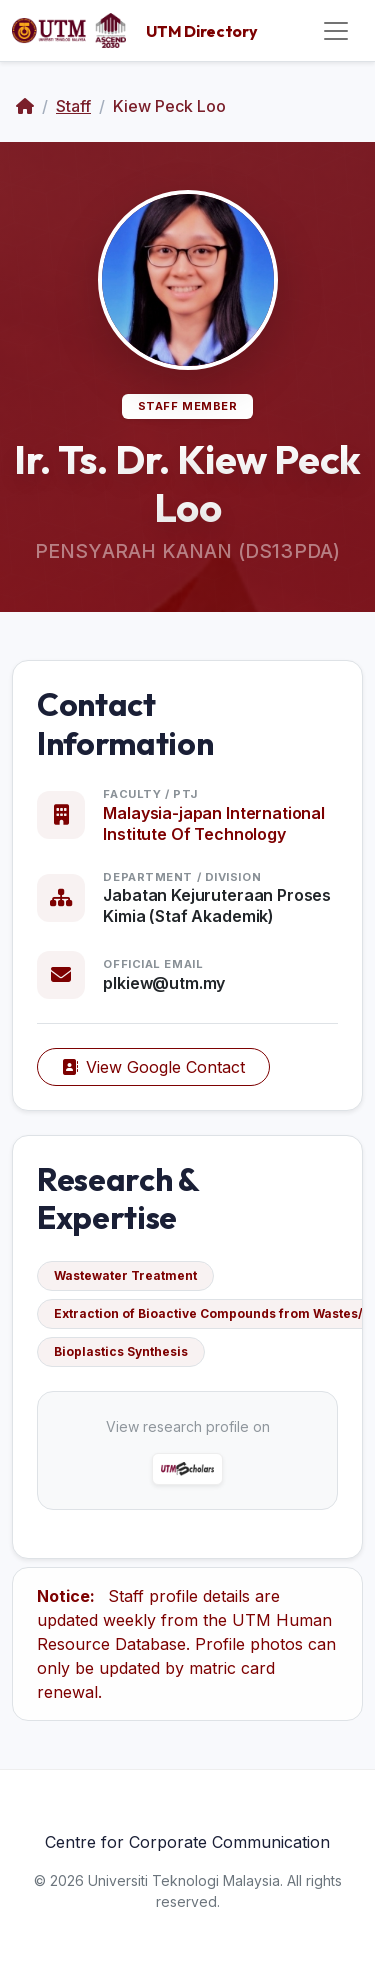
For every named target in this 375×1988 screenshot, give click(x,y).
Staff (73, 106)
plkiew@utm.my (164, 983)
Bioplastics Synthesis (121, 1351)
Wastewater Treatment (125, 1275)
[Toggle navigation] (336, 31)
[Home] (25, 106)
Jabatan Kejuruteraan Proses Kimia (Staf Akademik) (217, 905)
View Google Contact (153, 1067)
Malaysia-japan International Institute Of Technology (214, 823)
